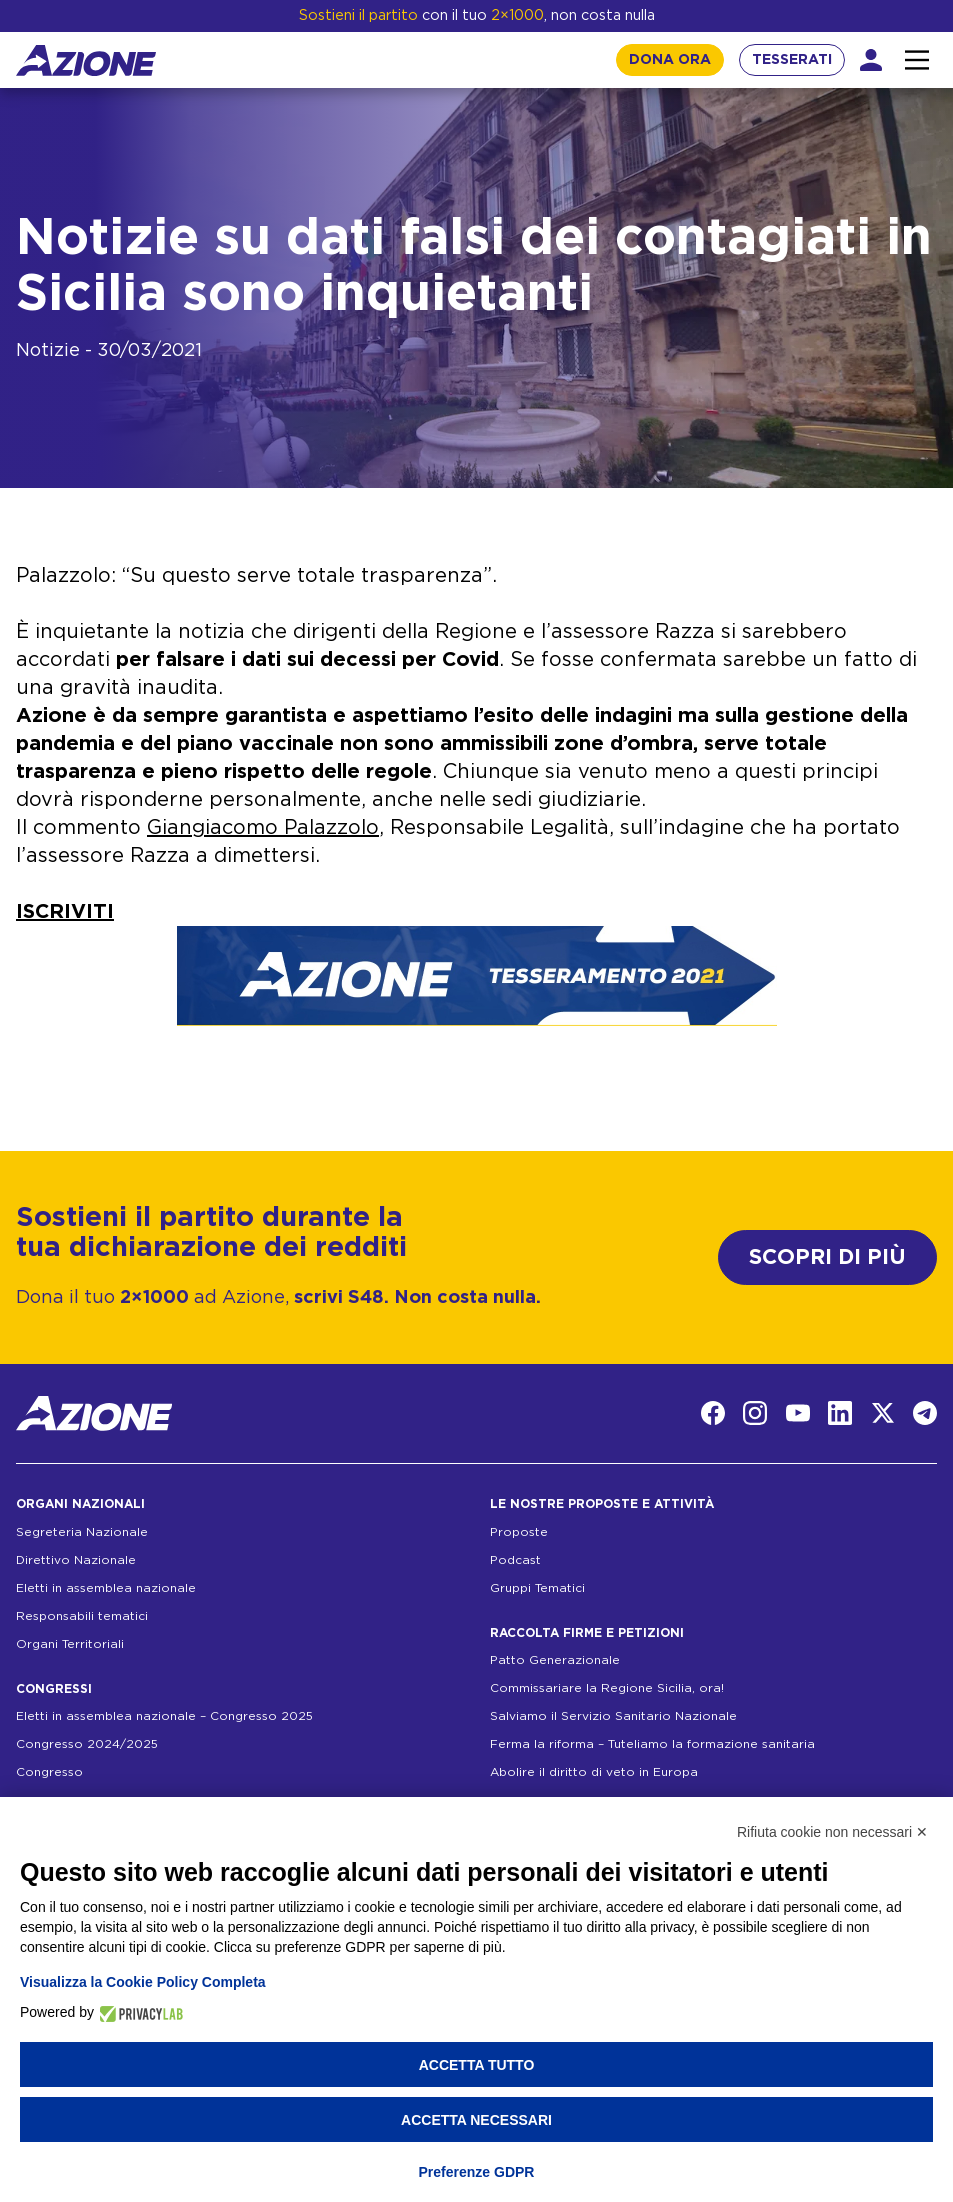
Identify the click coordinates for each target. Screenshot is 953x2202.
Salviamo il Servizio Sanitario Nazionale (613, 1716)
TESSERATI (792, 60)
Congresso (49, 1772)
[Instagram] (755, 1413)
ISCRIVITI (65, 912)
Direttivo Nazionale (76, 1560)
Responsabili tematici (82, 1616)
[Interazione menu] (917, 60)
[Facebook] (713, 1413)
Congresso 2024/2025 (87, 1744)
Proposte (519, 1532)
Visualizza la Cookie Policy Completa (143, 1982)
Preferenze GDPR (477, 2172)
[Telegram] (925, 1413)
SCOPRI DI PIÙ (827, 1257)
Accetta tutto (477, 2065)
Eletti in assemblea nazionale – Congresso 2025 (164, 1716)
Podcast (515, 1560)
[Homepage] (86, 60)
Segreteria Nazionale (82, 1532)
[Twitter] (883, 1413)
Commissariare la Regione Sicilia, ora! (607, 1688)
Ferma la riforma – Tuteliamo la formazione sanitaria (652, 1744)
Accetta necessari (476, 2120)
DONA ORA (670, 60)
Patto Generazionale (555, 1660)
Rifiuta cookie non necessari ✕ (832, 1832)
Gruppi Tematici (537, 1588)
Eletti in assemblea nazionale (106, 1588)
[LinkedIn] (840, 1413)
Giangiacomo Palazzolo (263, 828)
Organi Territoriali (70, 1644)
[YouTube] (798, 1413)
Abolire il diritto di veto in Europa (594, 1772)
